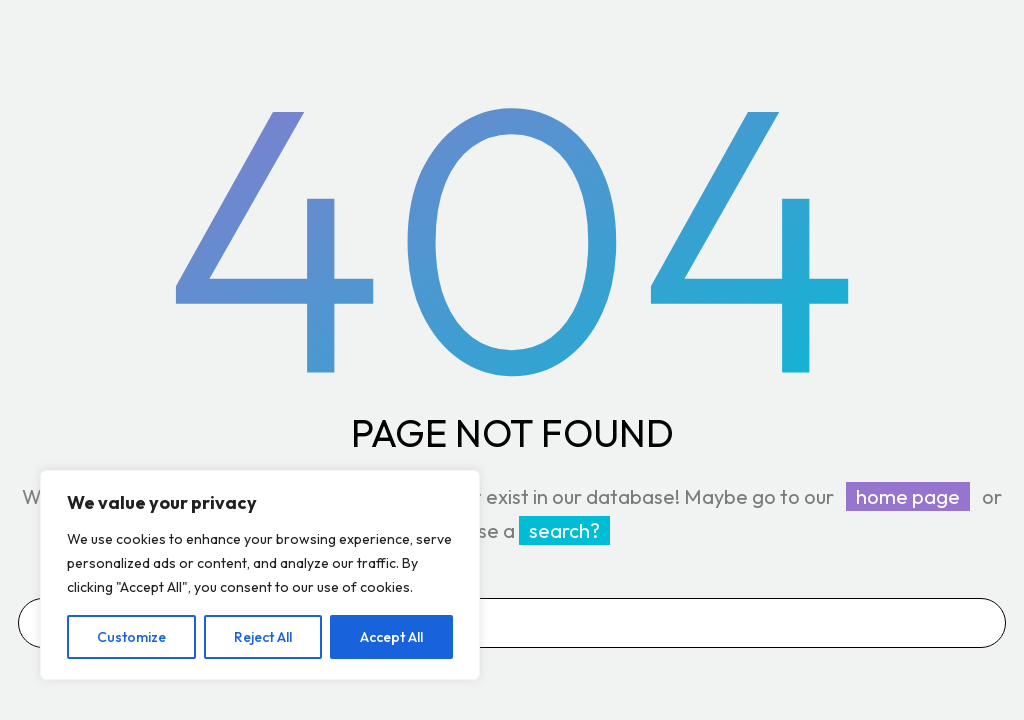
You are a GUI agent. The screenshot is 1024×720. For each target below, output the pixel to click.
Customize (131, 637)
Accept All (391, 637)
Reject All (263, 637)
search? (564, 530)
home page (908, 496)
